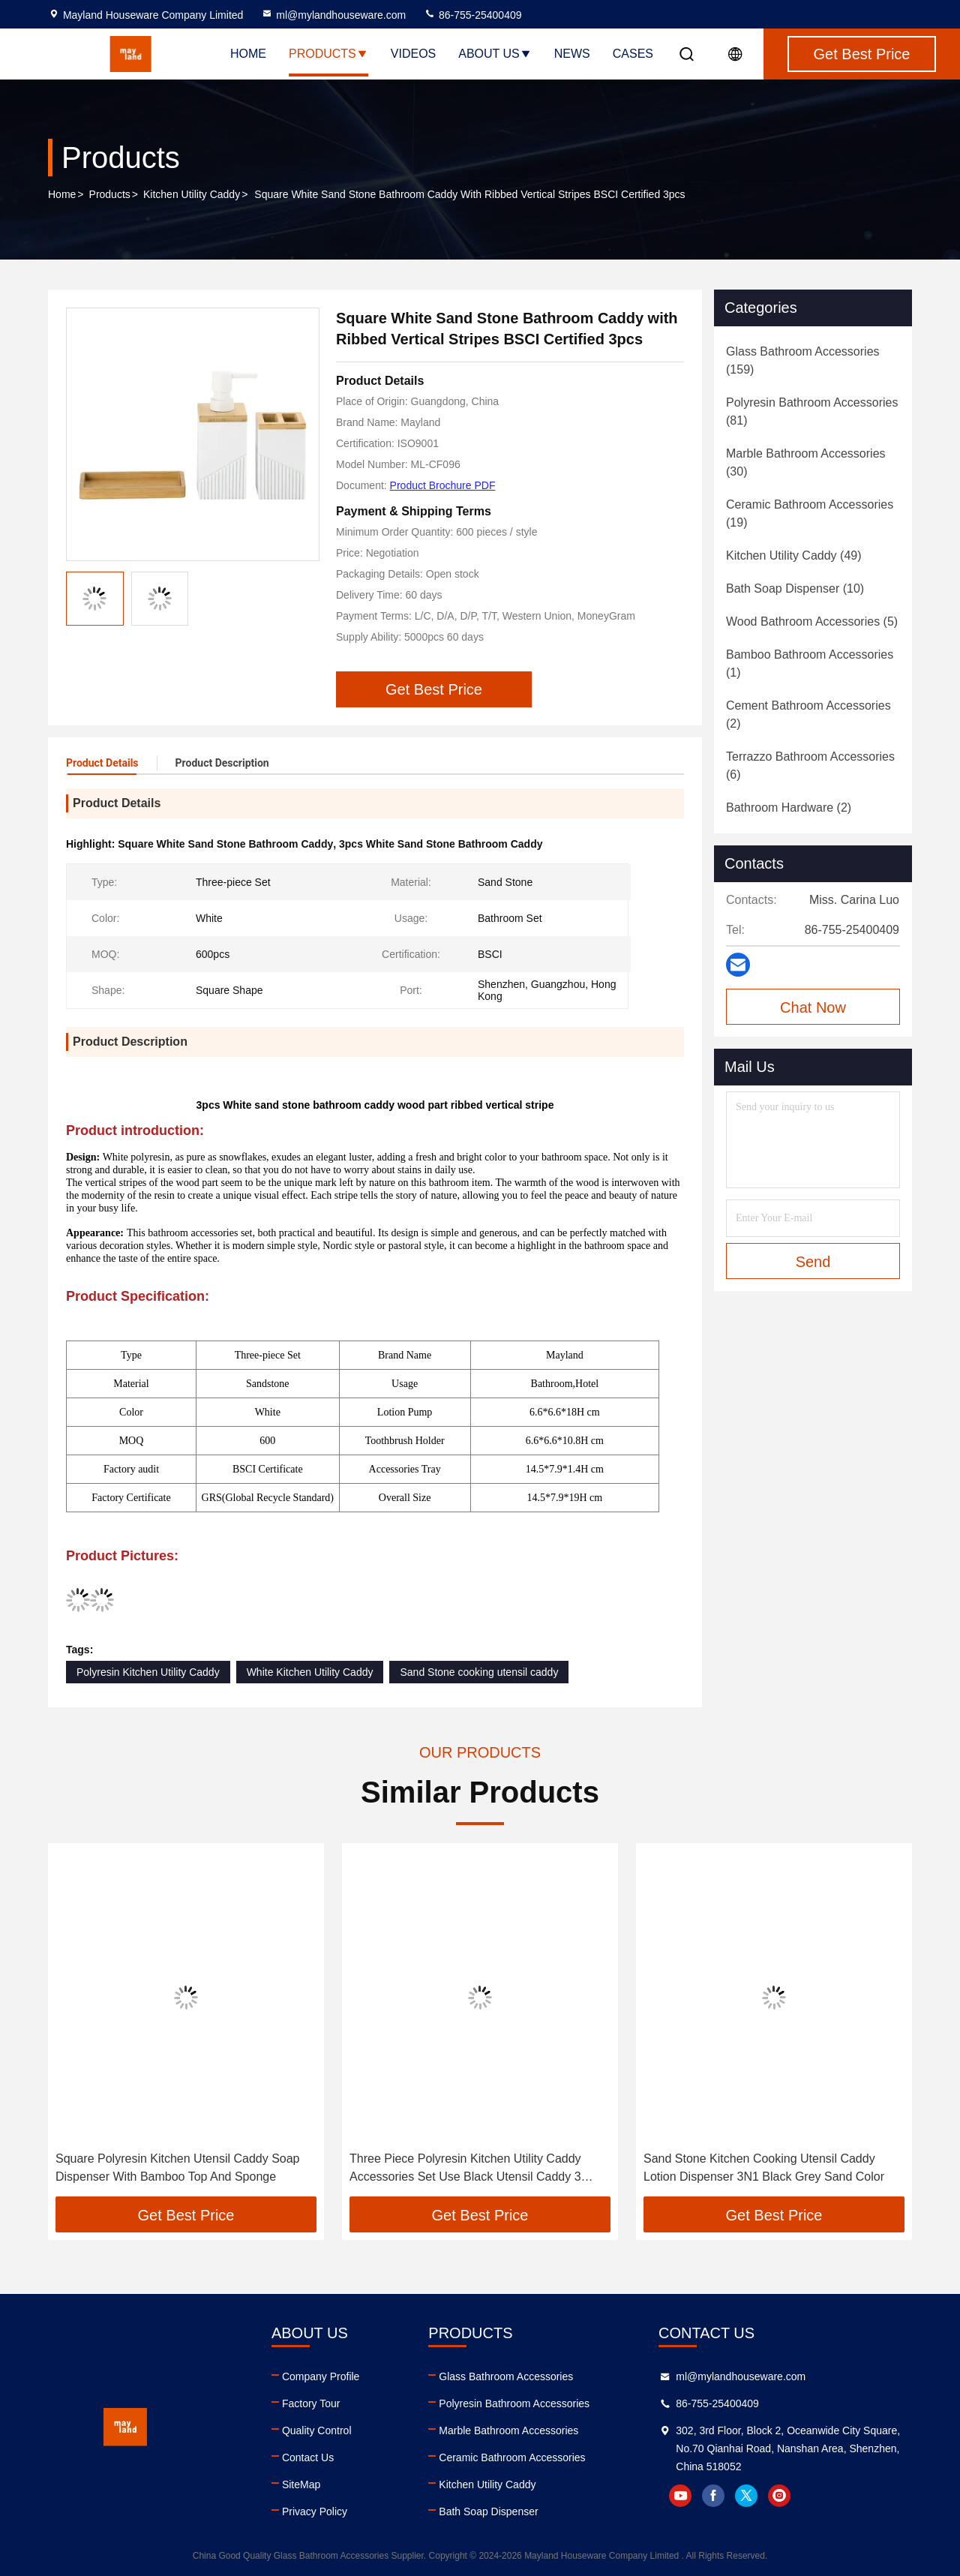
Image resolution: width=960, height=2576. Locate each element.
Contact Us (308, 2457)
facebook (713, 2495)
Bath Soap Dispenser (488, 2511)
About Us (495, 53)
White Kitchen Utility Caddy (310, 1672)
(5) (812, 621)
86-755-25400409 (472, 15)
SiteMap (301, 2484)
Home (248, 53)
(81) (812, 411)
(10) (795, 588)
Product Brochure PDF (443, 485)
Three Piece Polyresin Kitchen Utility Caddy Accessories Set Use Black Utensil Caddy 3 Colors (465, 2169)
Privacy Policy (314, 2511)
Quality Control (317, 2430)
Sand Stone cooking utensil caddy (479, 1672)
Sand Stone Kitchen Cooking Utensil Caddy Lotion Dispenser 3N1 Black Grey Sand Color (764, 2167)
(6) (810, 765)
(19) (809, 513)
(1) (809, 663)
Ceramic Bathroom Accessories (512, 2457)
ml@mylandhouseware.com (333, 15)
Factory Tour (311, 2403)
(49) (794, 555)
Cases (633, 53)
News (572, 53)
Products (328, 53)
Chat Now (813, 1007)
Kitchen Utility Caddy (191, 194)
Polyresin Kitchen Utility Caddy (148, 1672)
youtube (680, 2495)
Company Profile (321, 2376)
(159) (803, 360)
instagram (779, 2495)
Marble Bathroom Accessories (508, 2430)
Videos (413, 53)
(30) (806, 462)
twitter (746, 2495)
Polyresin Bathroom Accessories (514, 2403)
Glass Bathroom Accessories (506, 2376)
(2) (808, 714)
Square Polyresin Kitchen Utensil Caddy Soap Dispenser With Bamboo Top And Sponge (178, 2167)
